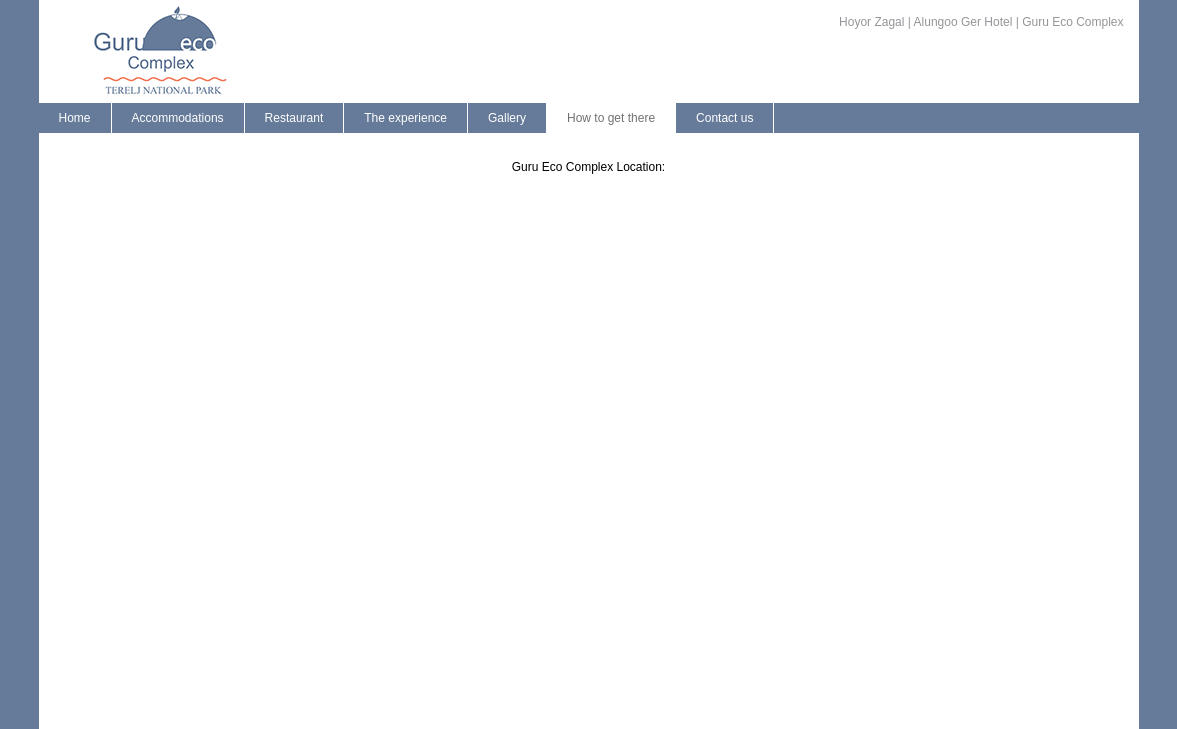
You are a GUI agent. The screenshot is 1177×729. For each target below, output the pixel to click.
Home (75, 118)
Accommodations (178, 118)
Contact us (724, 118)
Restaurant (294, 118)
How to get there (611, 118)
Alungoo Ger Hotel (963, 22)
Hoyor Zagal (871, 22)
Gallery (507, 118)
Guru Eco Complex (1072, 22)
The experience (405, 118)
